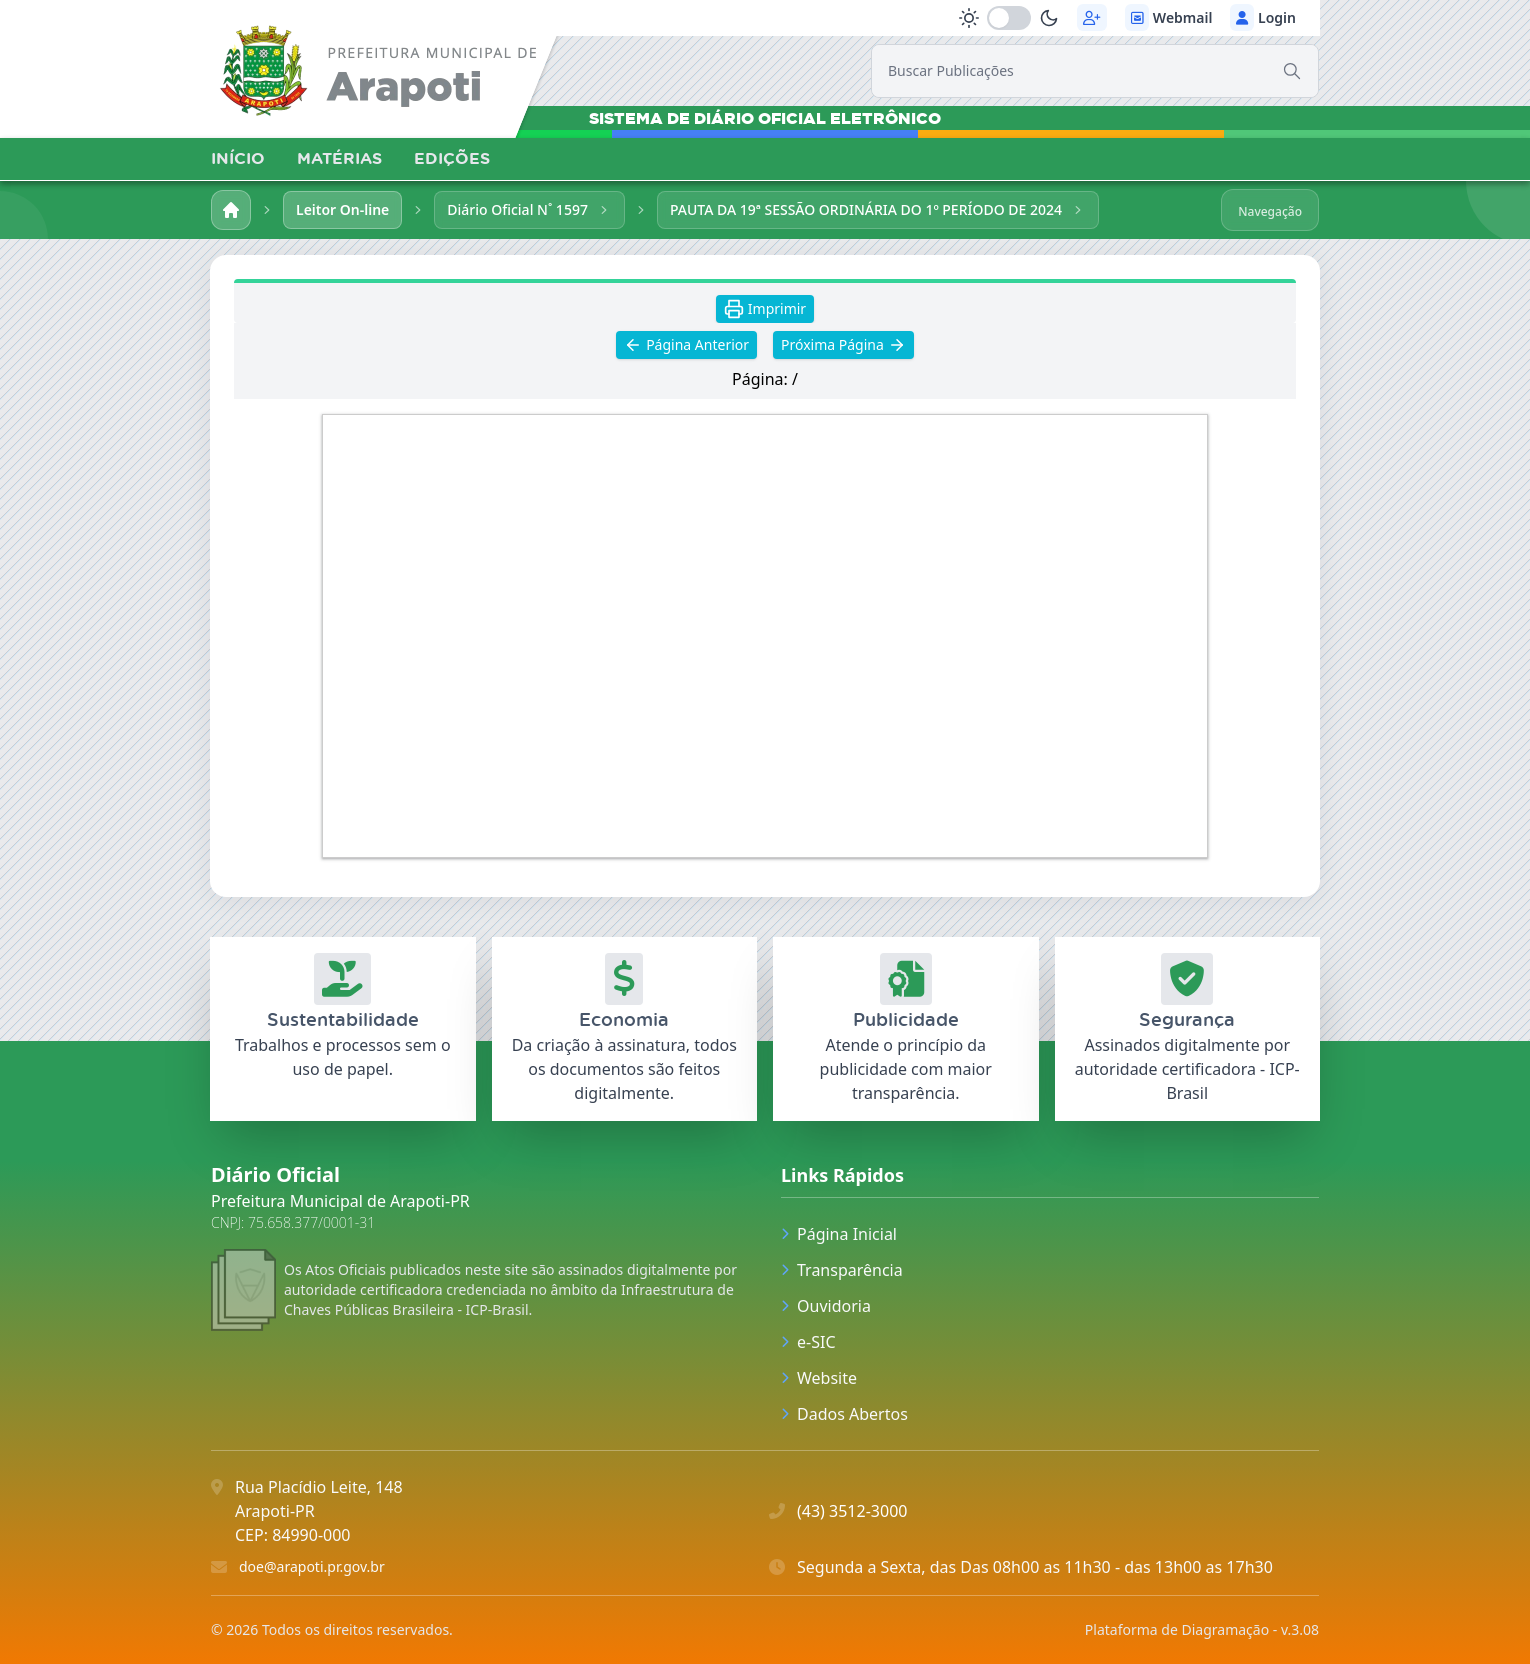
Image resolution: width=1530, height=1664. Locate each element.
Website (819, 1378)
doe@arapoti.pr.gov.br (312, 1566)
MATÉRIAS (339, 158)
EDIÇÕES (452, 158)
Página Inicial (839, 1234)
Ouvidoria (826, 1306)
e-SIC (808, 1342)
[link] (381, 74)
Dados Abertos (844, 1414)
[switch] (1009, 18)
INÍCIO (238, 158)
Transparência (842, 1270)
